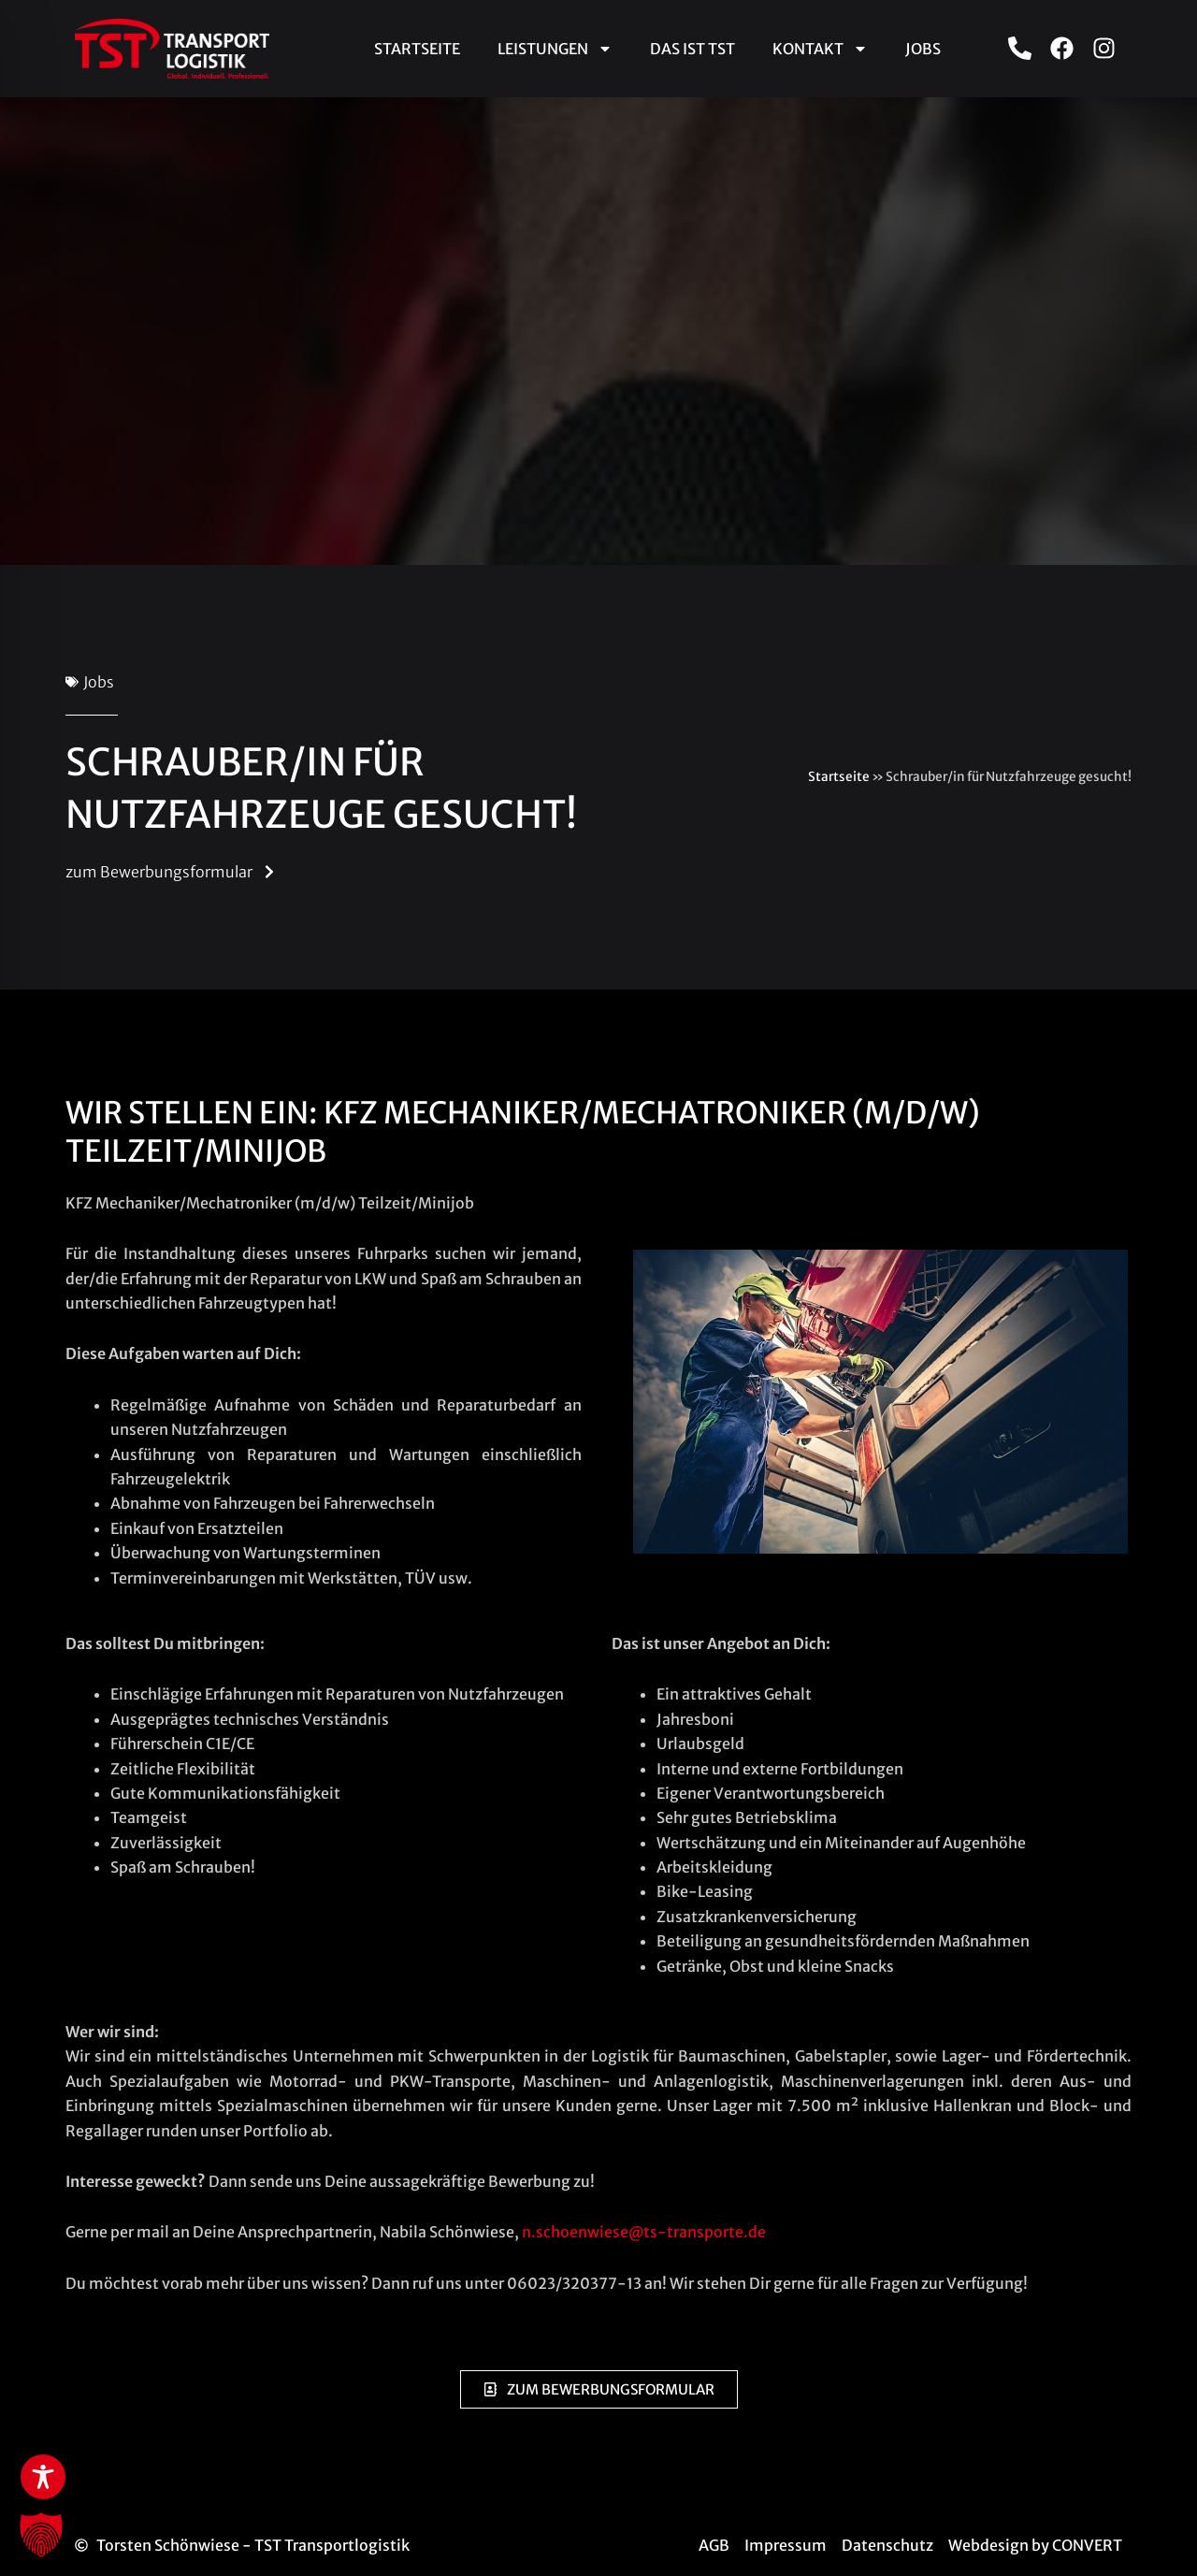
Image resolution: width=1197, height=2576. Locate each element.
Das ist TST (692, 48)
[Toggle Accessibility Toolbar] (43, 2477)
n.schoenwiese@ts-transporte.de (644, 2231)
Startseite (417, 48)
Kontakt (820, 48)
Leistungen (555, 48)
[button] (41, 2535)
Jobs (923, 48)
